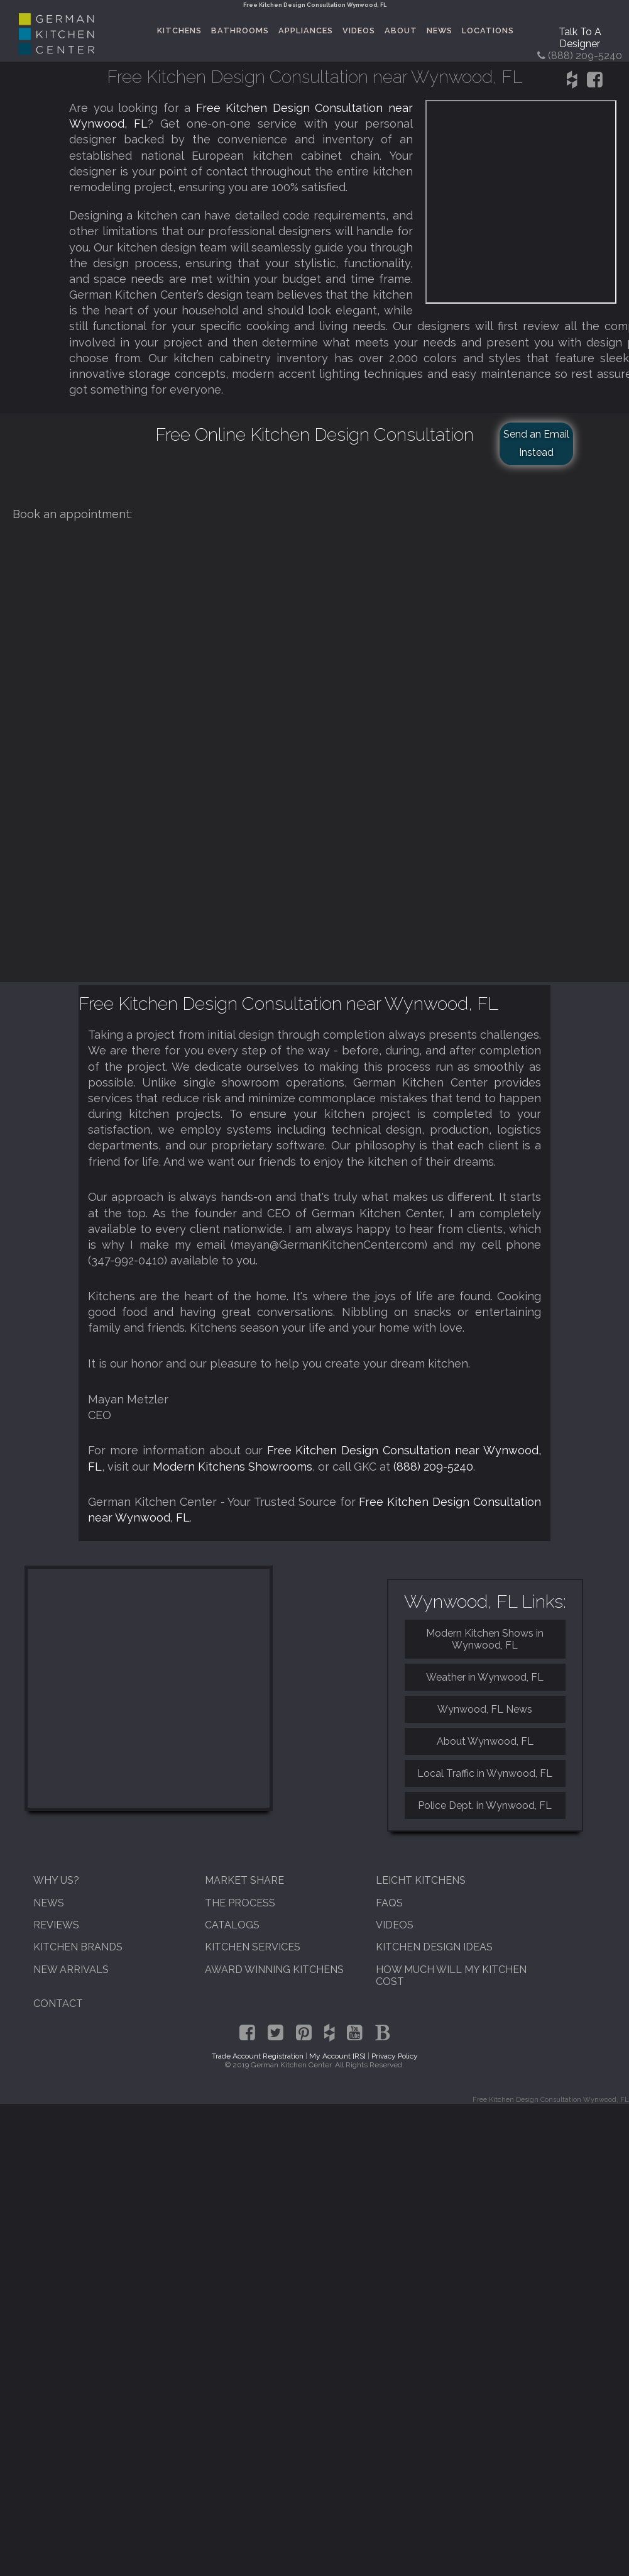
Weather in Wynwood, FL (485, 1677)
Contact (58, 2003)
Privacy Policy (394, 2056)
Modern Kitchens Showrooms (232, 1466)
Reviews (56, 1925)
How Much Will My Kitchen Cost (451, 1975)
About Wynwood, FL (485, 1741)
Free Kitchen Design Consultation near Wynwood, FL (288, 1003)
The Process (240, 1903)
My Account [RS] (337, 2056)
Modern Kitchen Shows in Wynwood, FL (485, 1639)
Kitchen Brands (78, 1947)
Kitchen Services (252, 1947)
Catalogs (232, 1925)
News (439, 30)
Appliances (305, 30)
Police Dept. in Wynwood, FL (485, 1805)
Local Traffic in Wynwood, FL (484, 1773)
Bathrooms (240, 30)
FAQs (389, 1903)
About (401, 30)
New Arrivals (71, 1970)
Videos (358, 30)
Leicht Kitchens (421, 1880)
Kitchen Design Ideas (434, 1947)
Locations (488, 30)
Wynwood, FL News (484, 1709)
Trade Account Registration (258, 2056)
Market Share (244, 1880)
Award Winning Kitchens (274, 1970)
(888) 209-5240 (433, 1466)
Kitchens (179, 30)
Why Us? (56, 1880)
